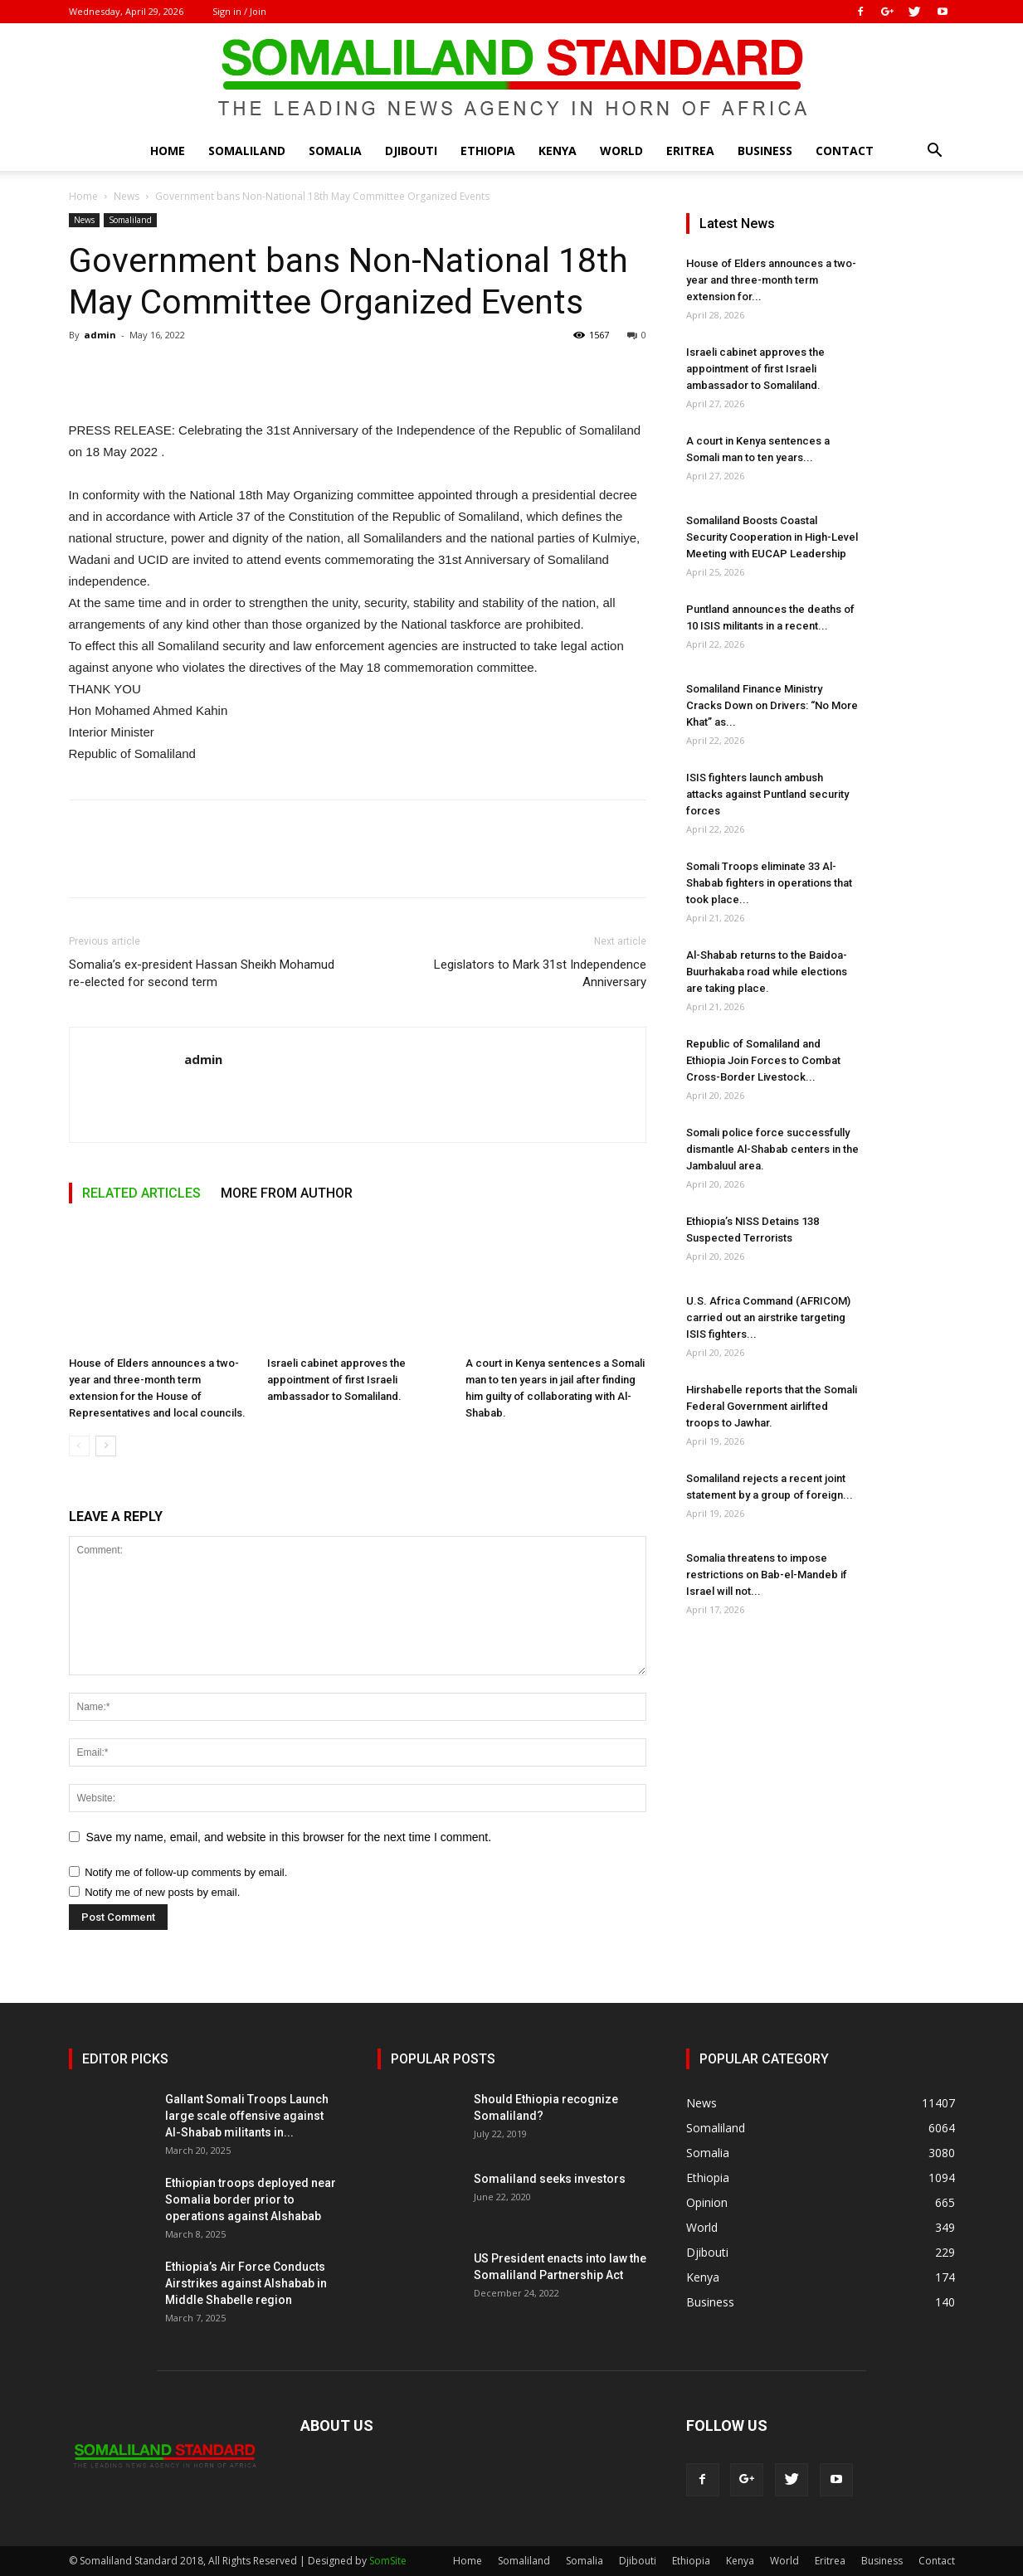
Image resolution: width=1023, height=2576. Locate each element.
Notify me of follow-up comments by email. (186, 1872)
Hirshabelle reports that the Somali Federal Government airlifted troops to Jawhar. (771, 1406)
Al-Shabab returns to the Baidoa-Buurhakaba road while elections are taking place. (766, 971)
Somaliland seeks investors (550, 2178)
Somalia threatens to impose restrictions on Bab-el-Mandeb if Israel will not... (766, 1574)
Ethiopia (487, 150)
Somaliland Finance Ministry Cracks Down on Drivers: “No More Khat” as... (772, 705)
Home (167, 150)
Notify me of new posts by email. (162, 1892)
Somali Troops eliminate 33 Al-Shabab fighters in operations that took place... (769, 883)
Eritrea (690, 150)
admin (100, 334)
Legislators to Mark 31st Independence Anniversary (540, 973)
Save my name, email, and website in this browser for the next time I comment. (289, 1837)
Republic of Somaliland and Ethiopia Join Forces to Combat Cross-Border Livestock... (763, 1060)
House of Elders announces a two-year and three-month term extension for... (771, 280)
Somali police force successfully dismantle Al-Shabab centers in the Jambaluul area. (772, 1149)
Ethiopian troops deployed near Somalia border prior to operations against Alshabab (250, 2199)
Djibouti (411, 150)
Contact (845, 150)
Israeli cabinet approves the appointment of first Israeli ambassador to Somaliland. (336, 1379)
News (126, 196)
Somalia (335, 150)
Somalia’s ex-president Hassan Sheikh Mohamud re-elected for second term (201, 973)
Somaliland (246, 150)
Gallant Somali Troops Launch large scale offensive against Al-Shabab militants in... (247, 2115)
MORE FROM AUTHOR (287, 1193)
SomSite (388, 2561)
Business (765, 150)
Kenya (557, 150)
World (621, 150)
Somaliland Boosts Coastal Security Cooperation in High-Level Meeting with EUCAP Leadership (772, 537)
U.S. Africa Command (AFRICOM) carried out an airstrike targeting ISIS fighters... (768, 1317)
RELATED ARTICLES (141, 1193)
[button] (935, 152)
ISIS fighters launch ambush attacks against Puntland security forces (767, 794)
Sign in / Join (239, 11)
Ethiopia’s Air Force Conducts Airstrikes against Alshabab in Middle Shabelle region (246, 2283)
